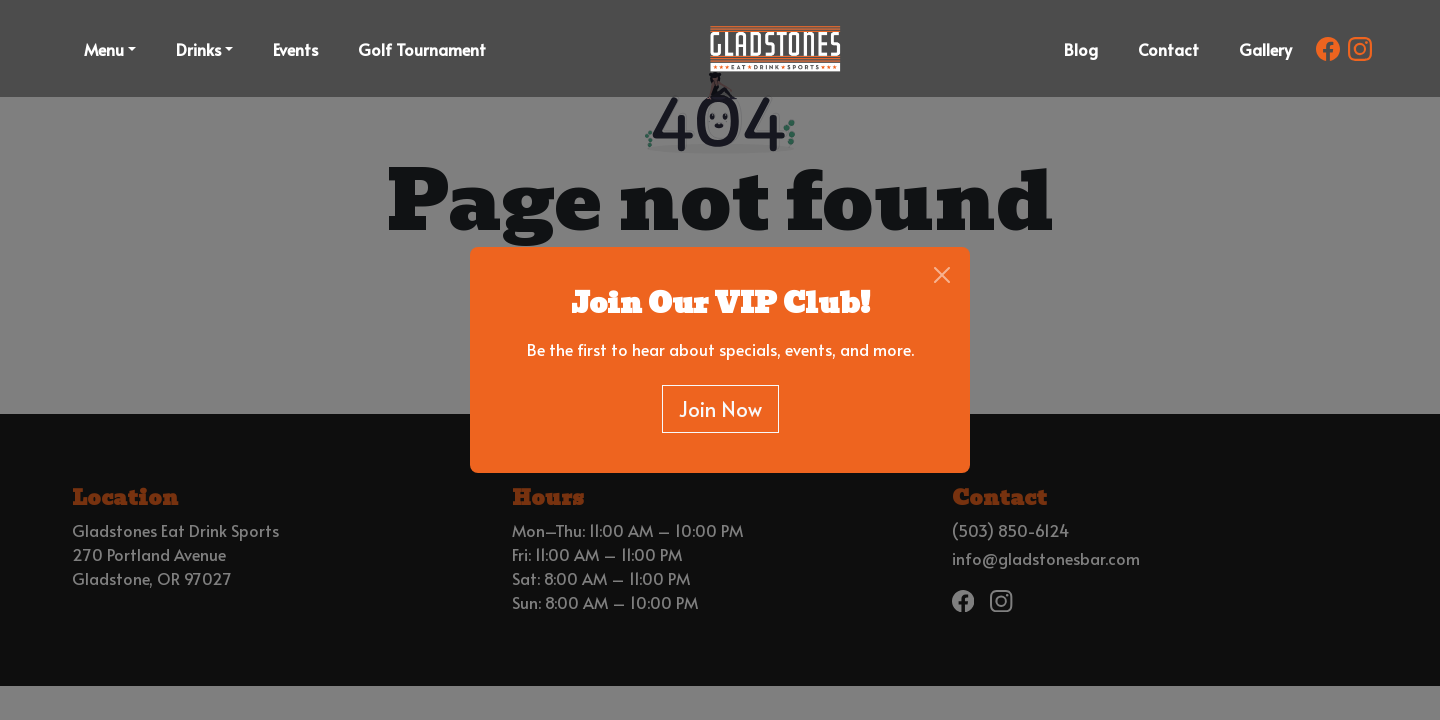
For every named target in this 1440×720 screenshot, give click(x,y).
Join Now (720, 409)
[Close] (942, 275)
